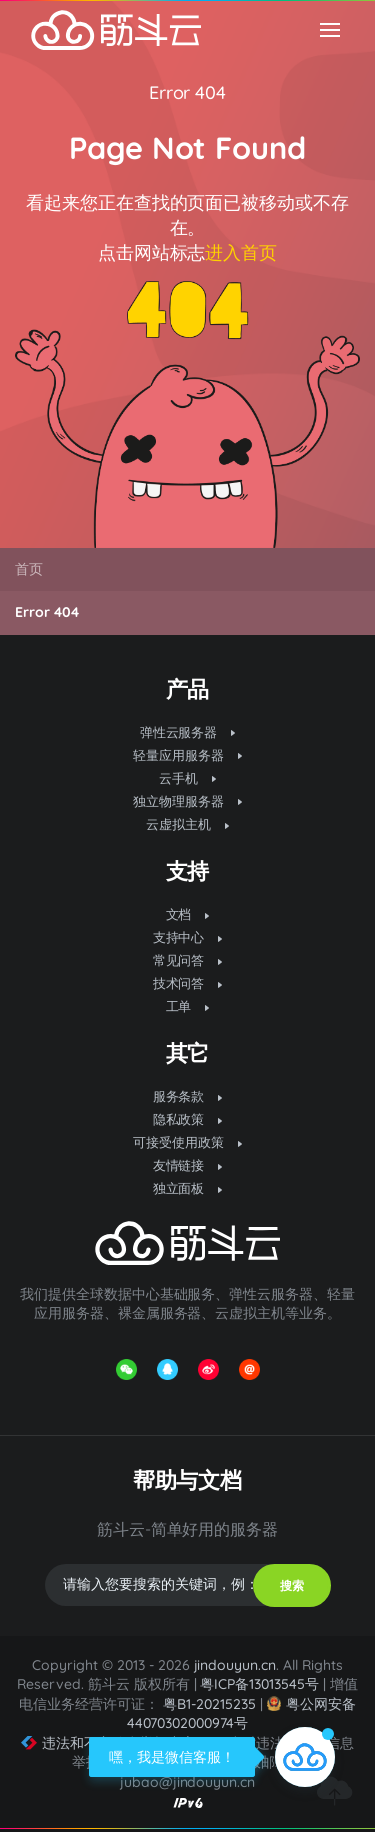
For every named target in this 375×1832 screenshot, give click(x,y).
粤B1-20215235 (209, 1704)
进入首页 (241, 252)
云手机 (187, 778)
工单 (188, 1006)
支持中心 (188, 937)
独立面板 (188, 1188)
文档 (188, 914)
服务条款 (188, 1096)
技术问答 (188, 983)
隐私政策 (188, 1119)
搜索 (292, 1585)
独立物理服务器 (187, 801)
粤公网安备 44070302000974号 (241, 1713)
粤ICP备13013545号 (259, 1684)
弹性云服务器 (188, 732)
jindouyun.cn (235, 1665)
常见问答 (188, 960)
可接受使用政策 (187, 1142)
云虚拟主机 (187, 824)
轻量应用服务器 (187, 755)
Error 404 (188, 92)
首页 (29, 569)
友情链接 (188, 1165)
